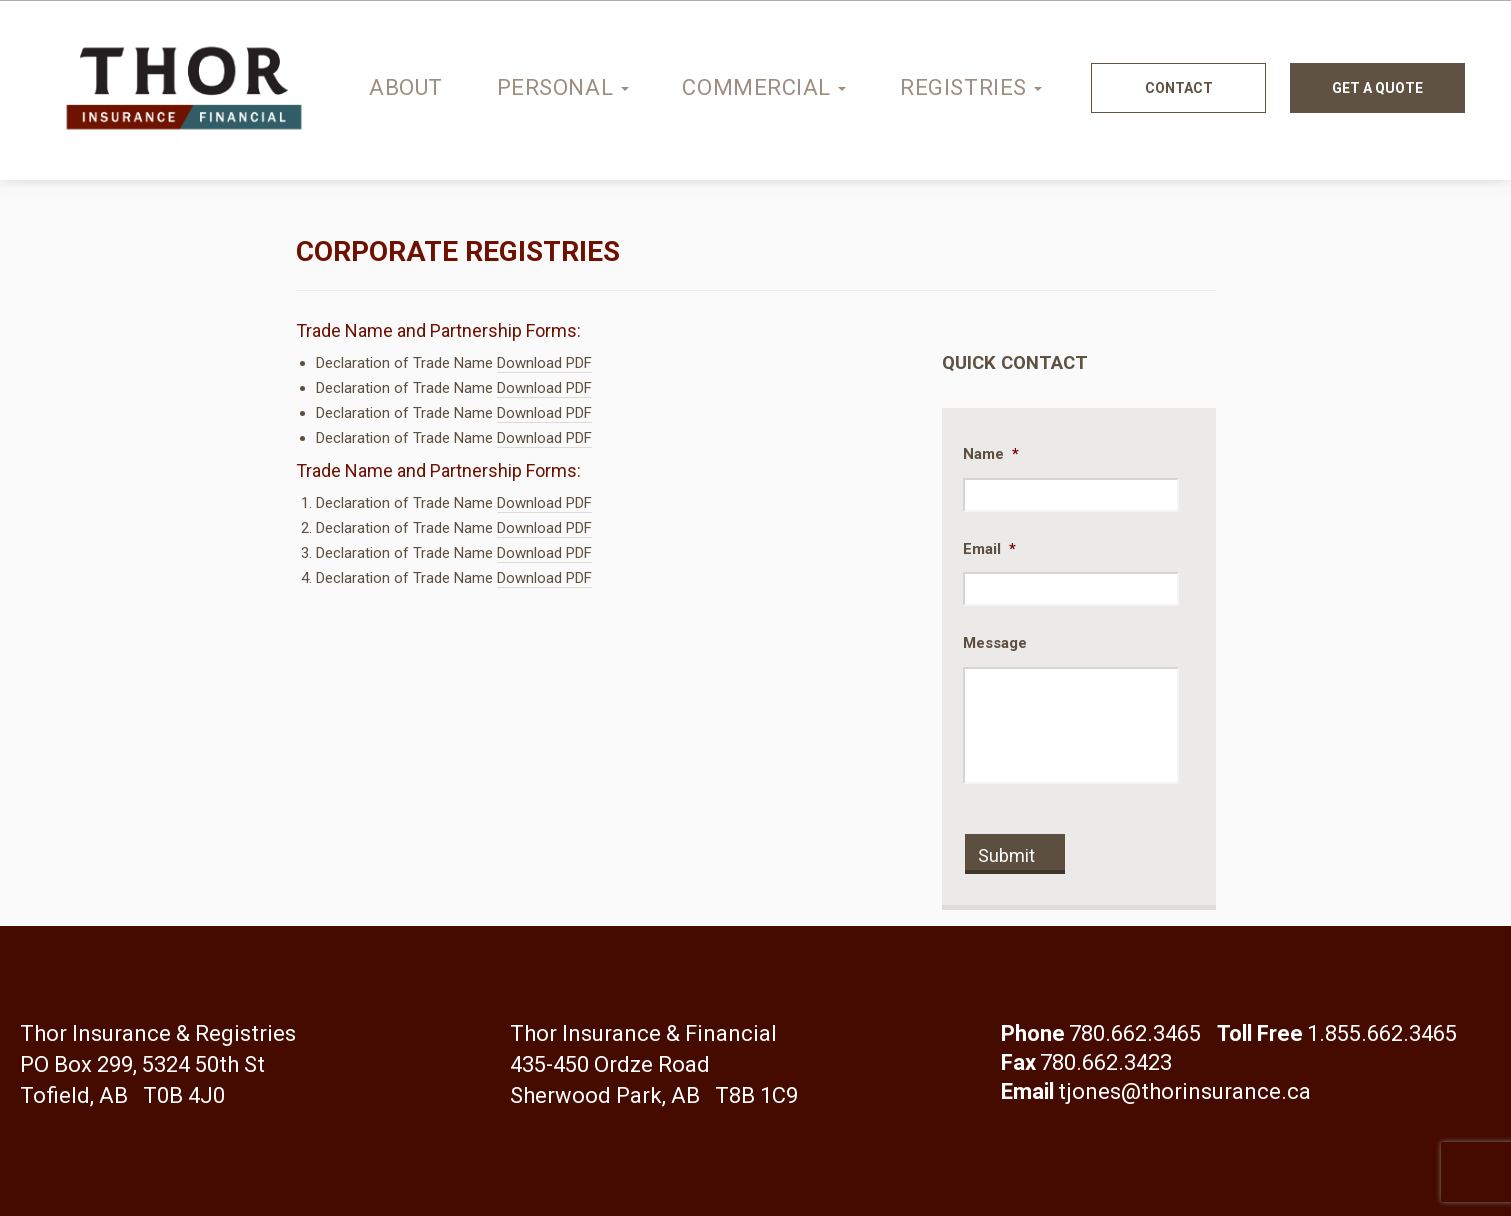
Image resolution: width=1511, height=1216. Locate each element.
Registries (971, 87)
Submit (1006, 855)
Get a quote (1377, 88)
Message (995, 643)
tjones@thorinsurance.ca (1184, 1091)
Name (991, 454)
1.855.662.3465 (1382, 1033)
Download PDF (544, 363)
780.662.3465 (1135, 1033)
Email (989, 549)
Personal (563, 87)
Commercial (764, 87)
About (406, 87)
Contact (1179, 88)
